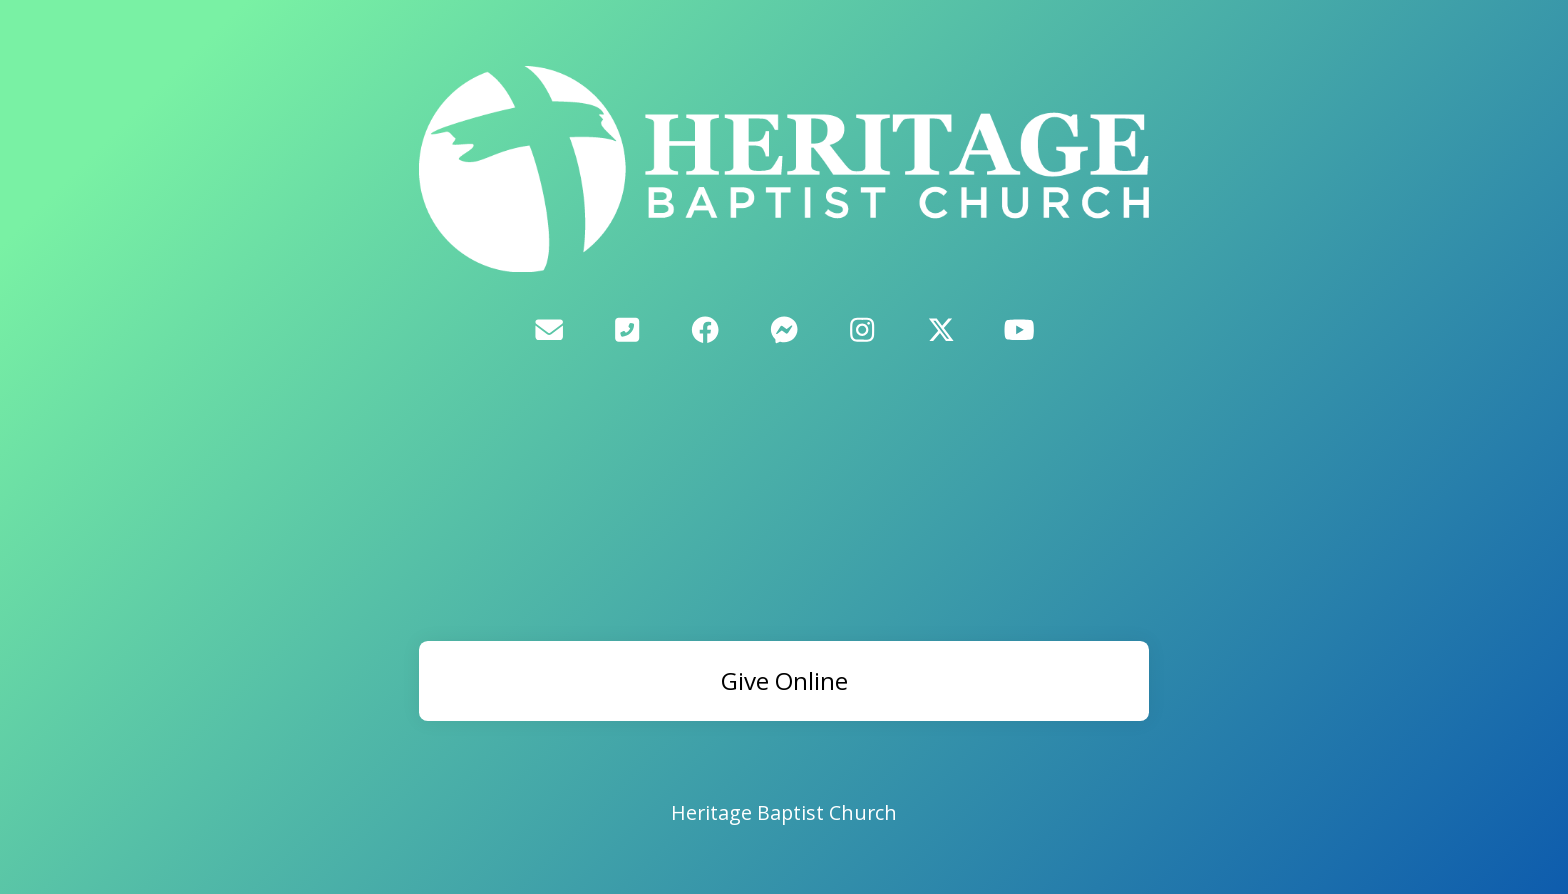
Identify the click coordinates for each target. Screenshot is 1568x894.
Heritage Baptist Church (784, 812)
